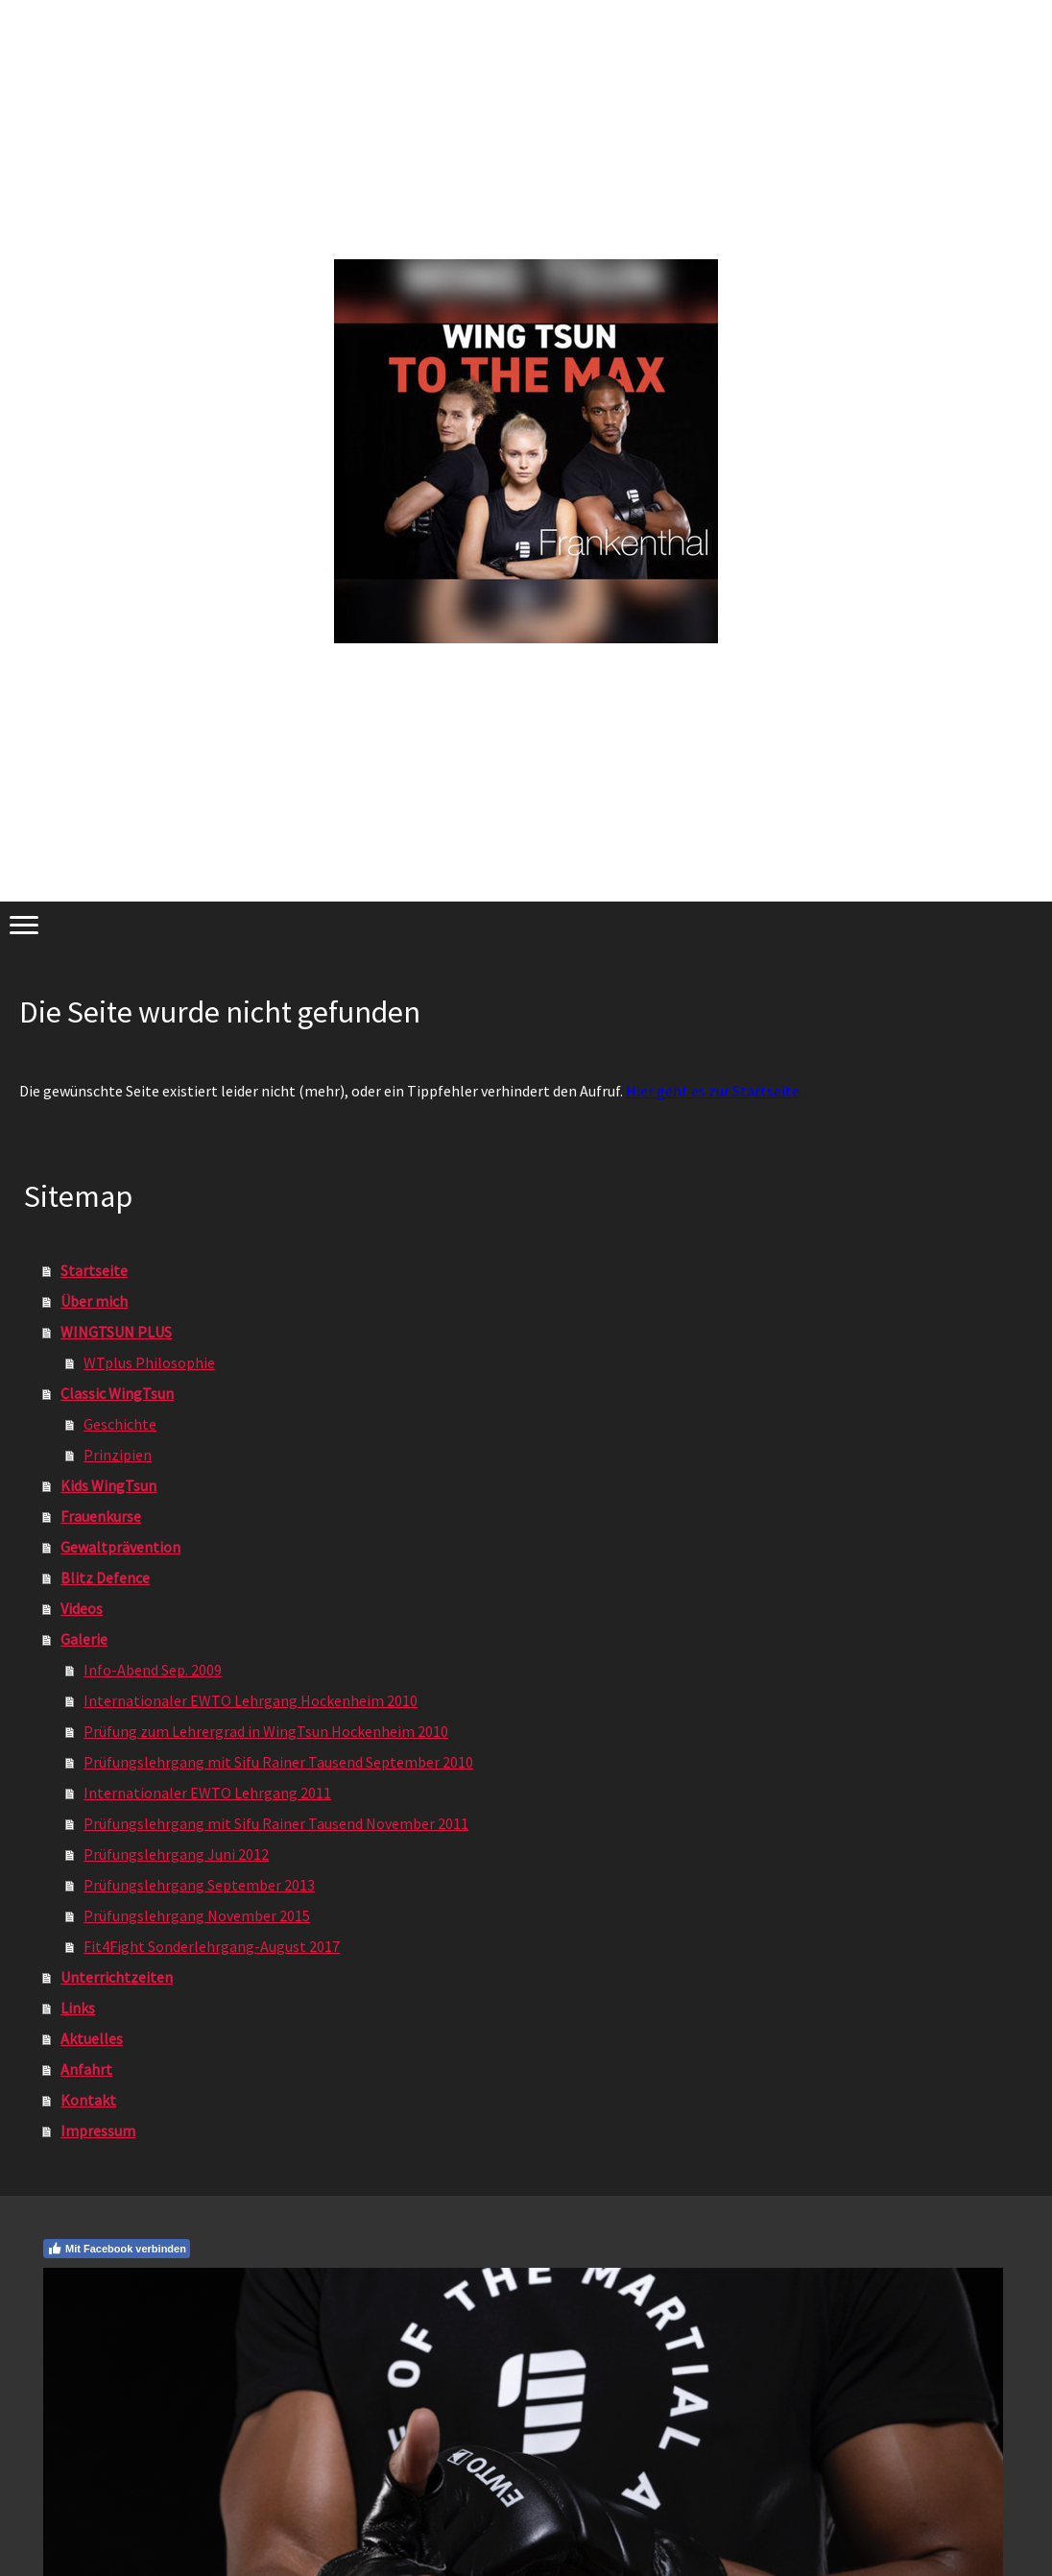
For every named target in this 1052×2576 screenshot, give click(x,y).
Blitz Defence (105, 1577)
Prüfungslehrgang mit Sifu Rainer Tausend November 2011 (276, 1823)
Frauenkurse (100, 1516)
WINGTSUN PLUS (116, 1331)
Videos (81, 1608)
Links (77, 2007)
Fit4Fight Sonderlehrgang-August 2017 (212, 1946)
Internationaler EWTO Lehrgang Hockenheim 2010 (251, 1700)
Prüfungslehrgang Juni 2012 (176, 1854)
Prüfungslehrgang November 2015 (197, 1915)
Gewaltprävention (120, 1546)
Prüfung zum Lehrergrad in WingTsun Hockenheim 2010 (266, 1731)
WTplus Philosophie (149, 1362)
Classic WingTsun (117, 1393)
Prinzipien (118, 1454)
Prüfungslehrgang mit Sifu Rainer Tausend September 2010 (278, 1761)
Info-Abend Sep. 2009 (153, 1669)
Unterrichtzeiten (116, 1976)
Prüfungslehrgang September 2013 (199, 1884)
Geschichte (120, 1423)
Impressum (97, 2130)
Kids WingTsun (108, 1485)
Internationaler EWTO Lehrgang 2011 (207, 1792)
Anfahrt (86, 2069)
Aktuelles (91, 2038)
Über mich (94, 1301)
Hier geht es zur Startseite (713, 1090)
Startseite (94, 1270)
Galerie (84, 1639)
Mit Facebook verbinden (116, 2248)
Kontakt (88, 2099)
